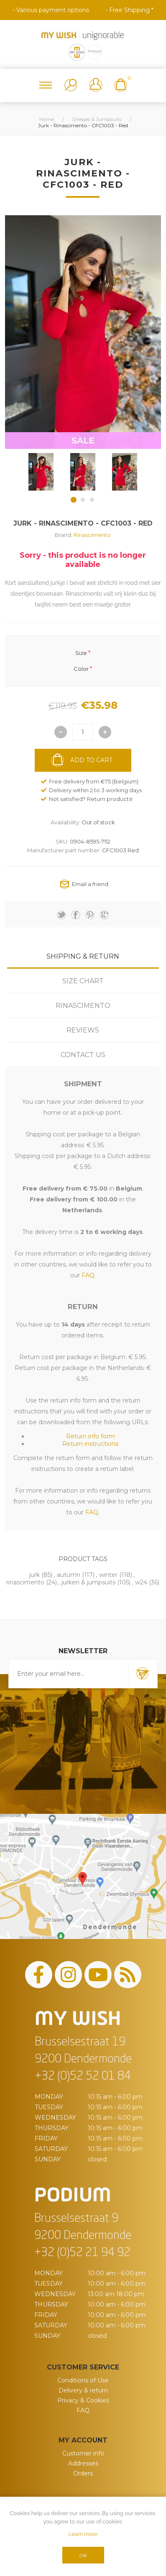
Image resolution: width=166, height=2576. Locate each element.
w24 (141, 1582)
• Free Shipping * (129, 10)
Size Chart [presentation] (83, 981)
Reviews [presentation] (82, 1030)
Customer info (83, 2453)
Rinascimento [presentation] (83, 1006)
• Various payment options (51, 10)
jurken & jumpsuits (88, 1582)
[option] (41, 472)
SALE (83, 441)
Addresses (83, 2463)
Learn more (83, 2534)
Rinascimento (92, 534)
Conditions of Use (83, 2380)
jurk (34, 1575)
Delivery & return (83, 2390)
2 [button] (83, 500)
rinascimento (25, 1582)
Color (81, 668)
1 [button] (74, 500)
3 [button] (92, 500)
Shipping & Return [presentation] (82, 956)
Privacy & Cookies (83, 2400)
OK (83, 2555)
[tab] (83, 956)
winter (108, 1575)
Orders (83, 2473)
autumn (68, 1575)
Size (81, 652)
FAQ (83, 2410)
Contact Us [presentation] (83, 1055)
